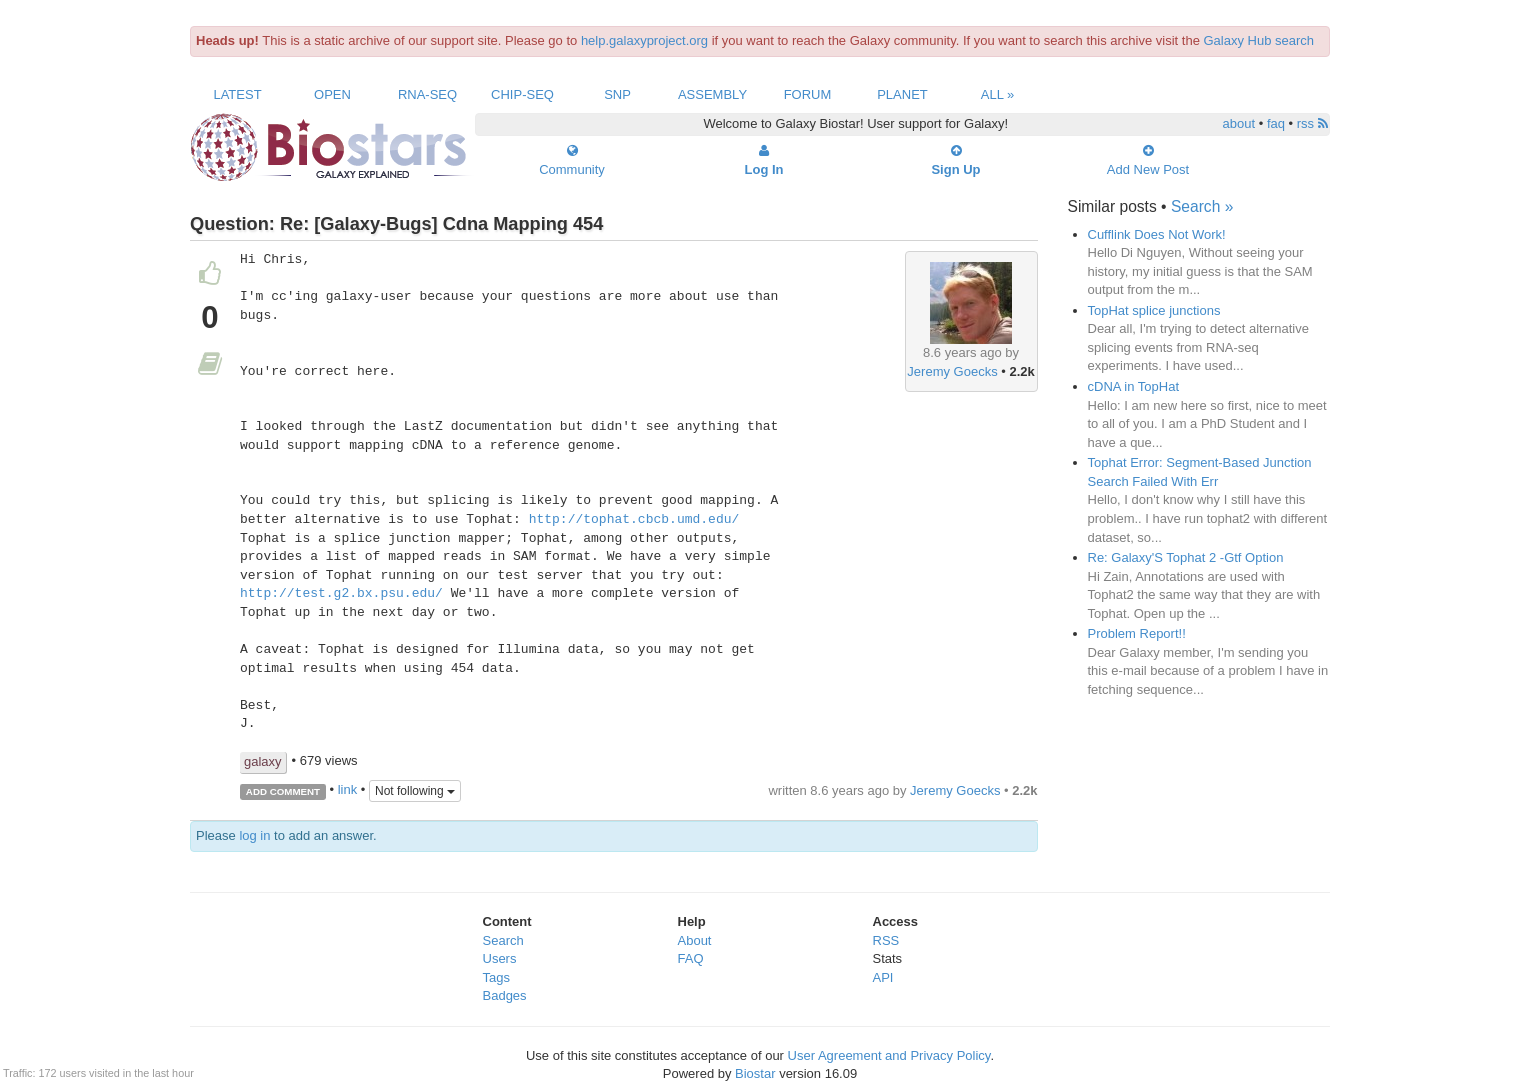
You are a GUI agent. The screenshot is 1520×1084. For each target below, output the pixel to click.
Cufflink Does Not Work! (1157, 234)
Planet (902, 94)
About (695, 940)
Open (332, 94)
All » (998, 94)
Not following (415, 791)
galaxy (263, 761)
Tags (496, 977)
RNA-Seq (427, 94)
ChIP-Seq (522, 94)
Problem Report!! (1137, 633)
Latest (237, 94)
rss (1312, 123)
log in (254, 835)
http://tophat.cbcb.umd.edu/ (634, 520)
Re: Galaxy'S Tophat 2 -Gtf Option (1186, 557)
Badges (505, 995)
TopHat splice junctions (1154, 310)
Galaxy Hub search (1259, 40)
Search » (1202, 206)
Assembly (712, 94)
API (883, 977)
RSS (886, 940)
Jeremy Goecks (952, 371)
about (1239, 123)
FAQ (691, 958)
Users (500, 958)
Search (503, 940)
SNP (617, 94)
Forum (808, 94)
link (348, 790)
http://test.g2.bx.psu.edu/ (341, 594)
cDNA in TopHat (1134, 386)
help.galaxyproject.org (644, 40)
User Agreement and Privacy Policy (889, 1055)
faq (1276, 123)
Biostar (755, 1073)
